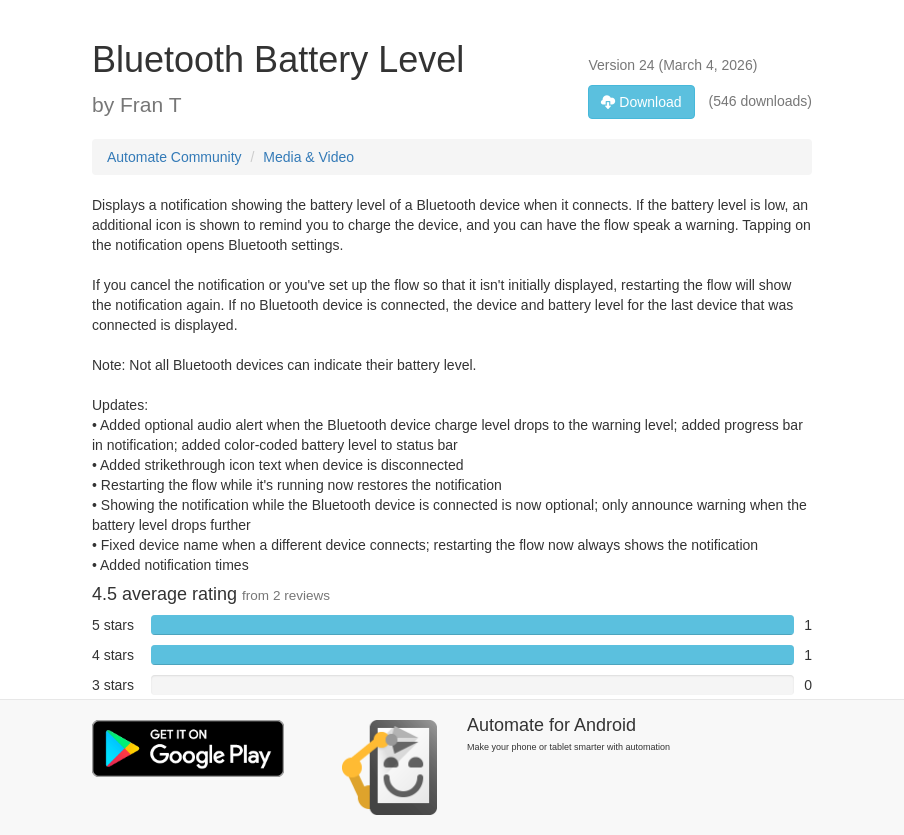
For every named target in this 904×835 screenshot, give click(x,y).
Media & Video (308, 157)
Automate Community (174, 157)
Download (641, 102)
